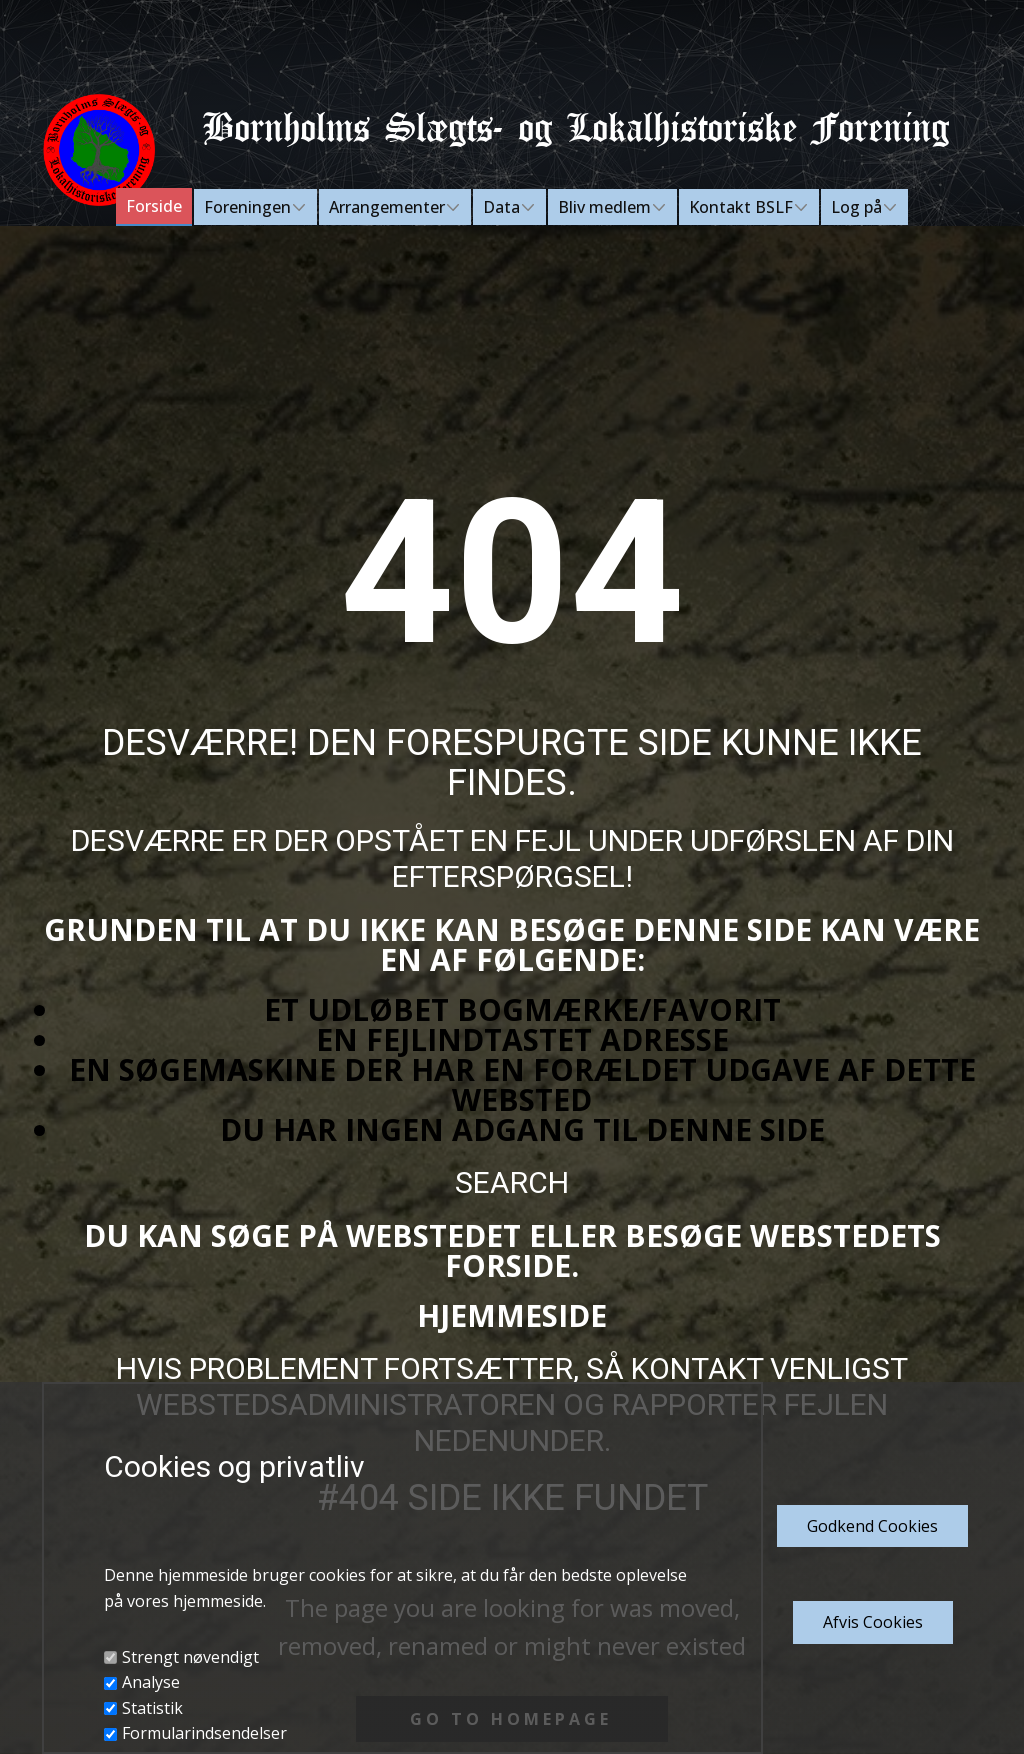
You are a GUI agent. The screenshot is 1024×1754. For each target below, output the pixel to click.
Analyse (151, 1682)
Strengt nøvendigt (190, 1657)
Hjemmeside (512, 1315)
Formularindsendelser (204, 1733)
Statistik (152, 1708)
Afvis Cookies (873, 1622)
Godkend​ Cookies (872, 1526)
